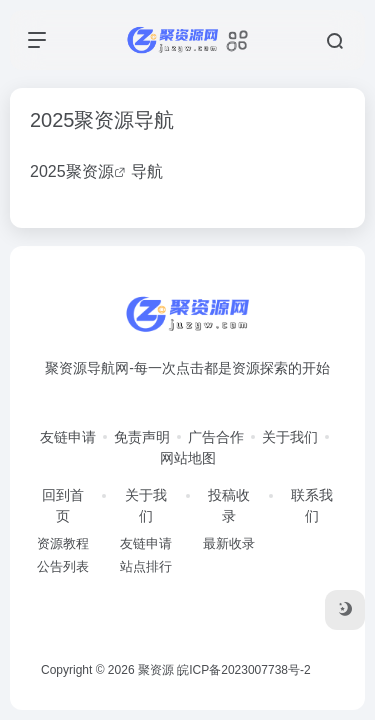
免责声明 (142, 437)
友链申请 (68, 437)
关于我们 (290, 437)
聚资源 (90, 171)
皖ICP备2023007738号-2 (243, 670)
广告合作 (216, 437)
